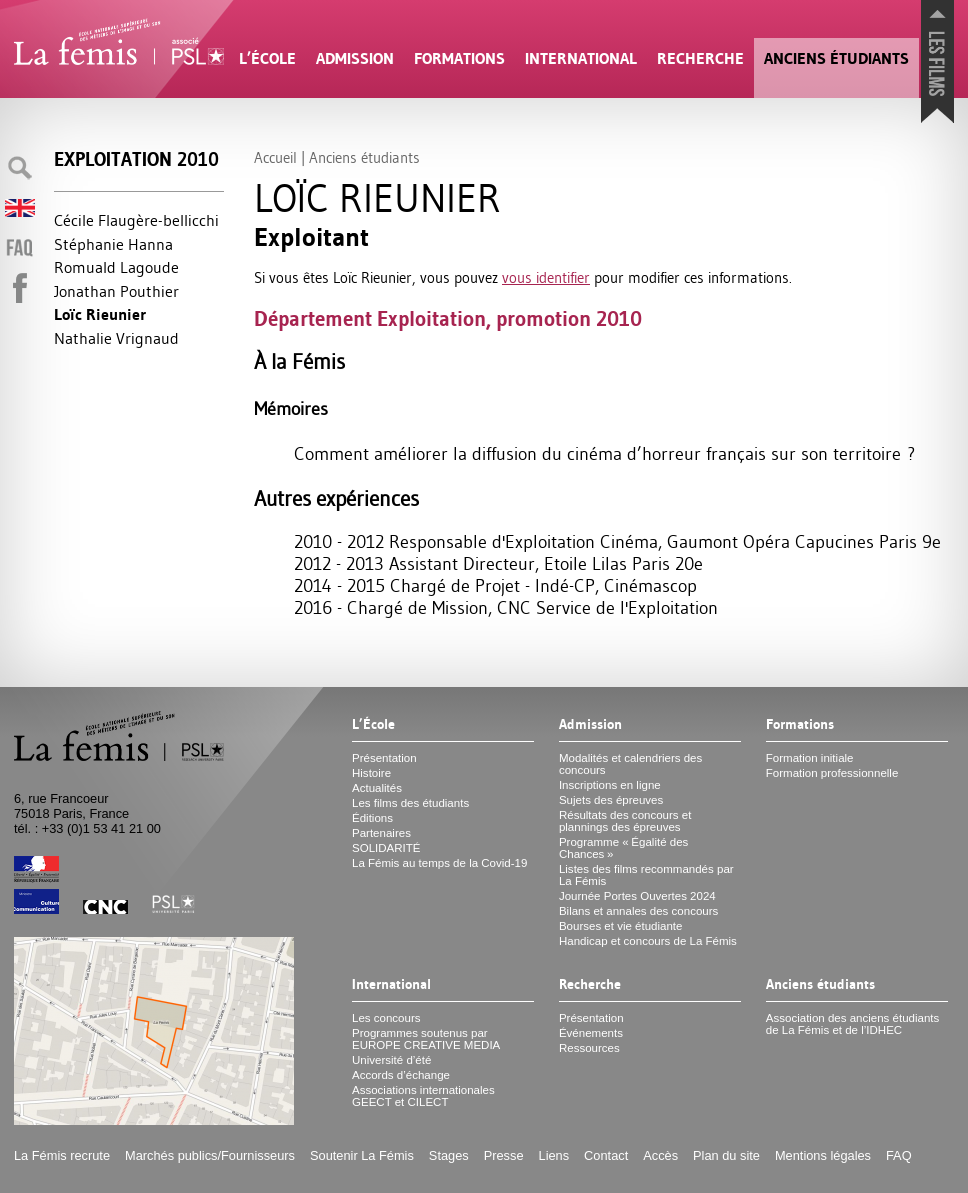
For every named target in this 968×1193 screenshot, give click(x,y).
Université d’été (391, 1060)
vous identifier (546, 277)
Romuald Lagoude (116, 267)
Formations (459, 58)
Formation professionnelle (832, 773)
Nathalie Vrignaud (116, 338)
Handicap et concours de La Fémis (648, 941)
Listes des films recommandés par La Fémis (646, 875)
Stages (449, 1155)
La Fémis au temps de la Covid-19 (439, 863)
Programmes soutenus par (426, 1039)
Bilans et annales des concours (638, 911)
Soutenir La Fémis (362, 1155)
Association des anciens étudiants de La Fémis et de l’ (852, 1024)
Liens (554, 1155)
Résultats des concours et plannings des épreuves (625, 821)
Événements (591, 1033)
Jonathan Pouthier (116, 291)
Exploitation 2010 (136, 159)
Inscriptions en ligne (610, 785)
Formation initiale (810, 758)
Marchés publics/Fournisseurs (210, 1155)
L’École (267, 58)
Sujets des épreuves (611, 800)
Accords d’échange (401, 1075)
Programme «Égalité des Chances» (623, 848)
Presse (504, 1155)
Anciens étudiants (836, 58)
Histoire (371, 773)
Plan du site (726, 1155)
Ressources (589, 1048)
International (581, 58)
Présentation (384, 758)
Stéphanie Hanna (113, 244)
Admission (355, 58)
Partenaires (381, 833)
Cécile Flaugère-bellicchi (136, 220)
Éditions (372, 818)
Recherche (700, 58)
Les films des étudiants (410, 803)
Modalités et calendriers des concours (630, 764)
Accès (660, 1155)
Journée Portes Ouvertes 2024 (637, 896)
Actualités (377, 788)
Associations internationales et (423, 1096)
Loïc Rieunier (100, 314)
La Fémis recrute (62, 1155)
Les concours (386, 1018)
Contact (606, 1155)
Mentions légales (823, 1155)
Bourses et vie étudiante (621, 926)
